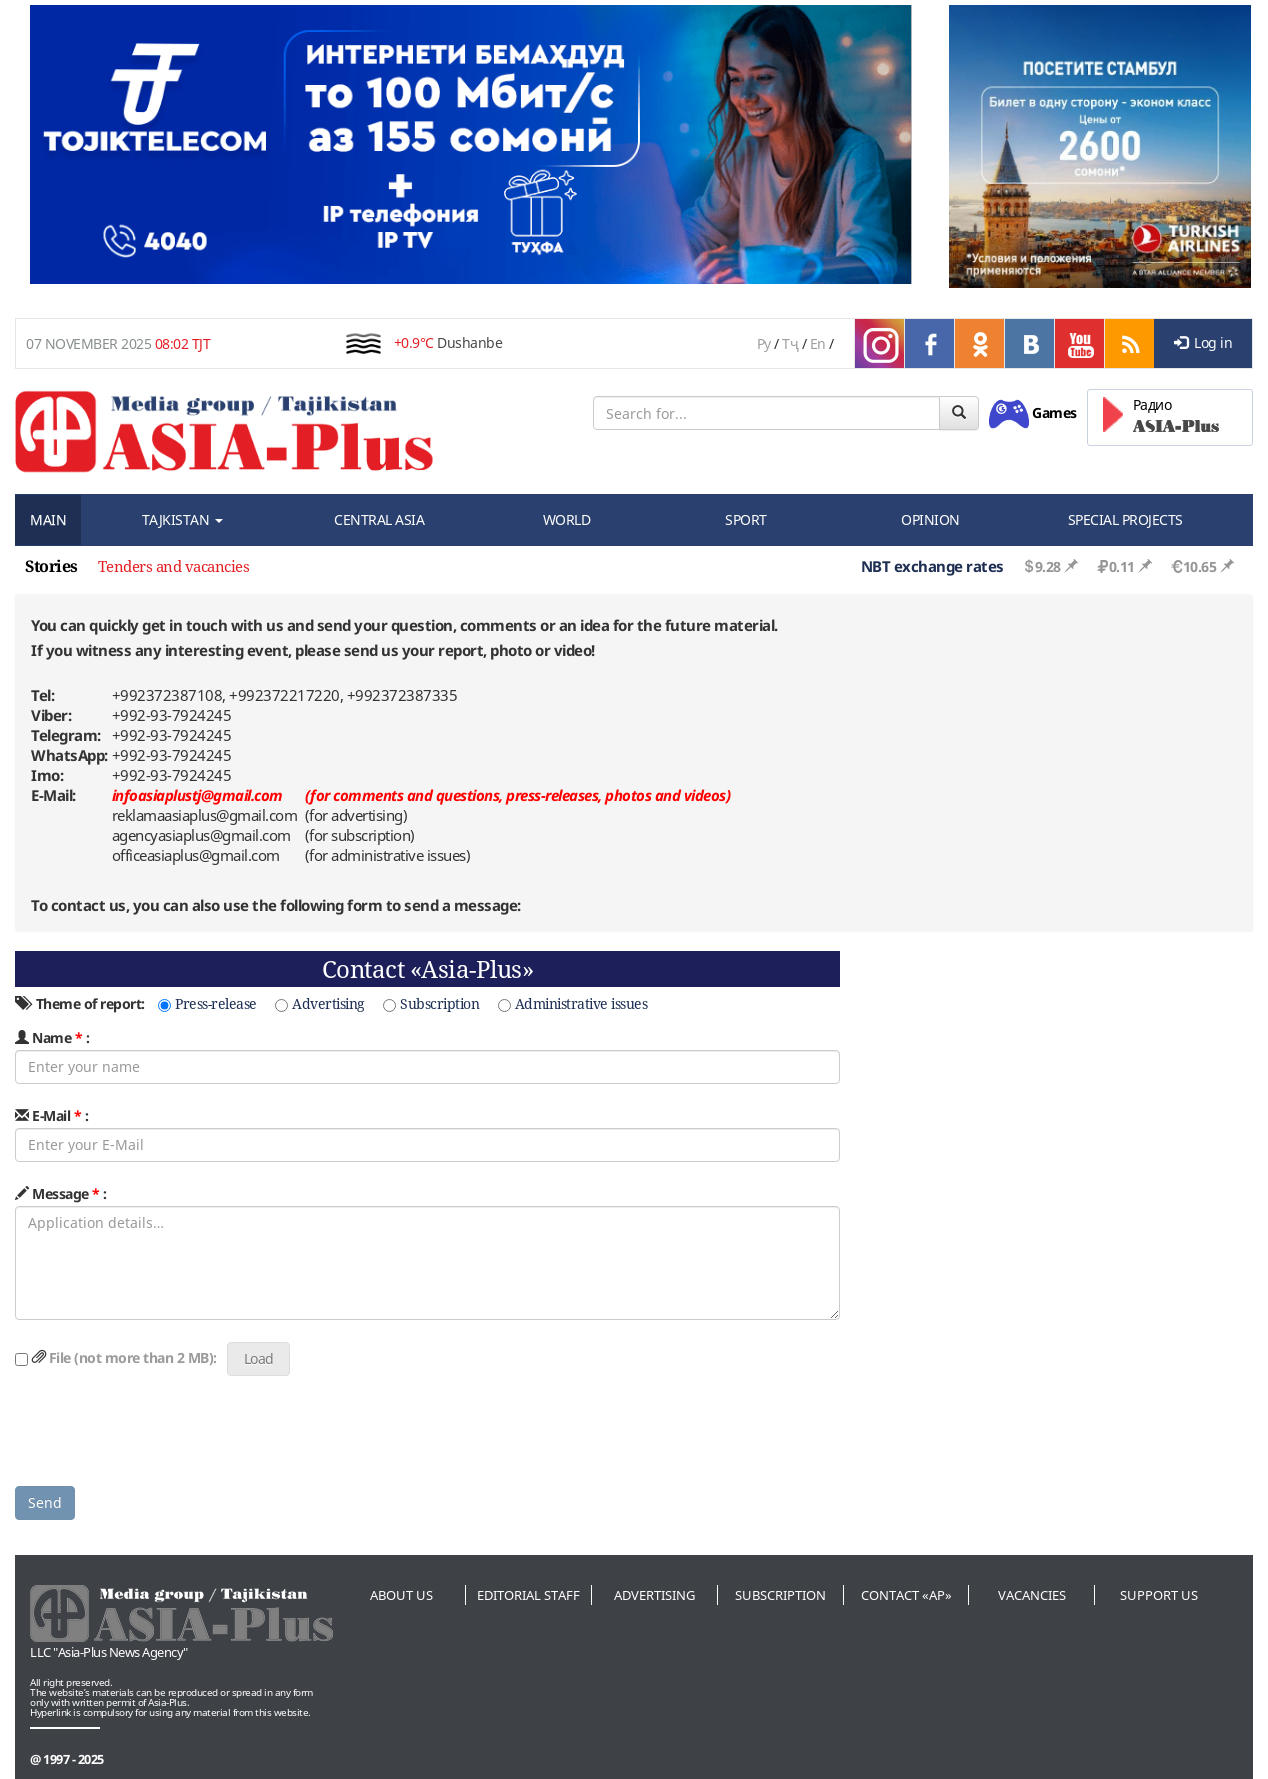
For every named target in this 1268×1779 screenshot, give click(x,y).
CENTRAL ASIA (379, 519)
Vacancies (1032, 1595)
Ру (764, 343)
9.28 (1041, 566)
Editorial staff (528, 1595)
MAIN (48, 519)
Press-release (207, 1003)
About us (401, 1595)
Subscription (431, 1003)
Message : (61, 1193)
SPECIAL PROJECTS (1125, 519)
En (818, 343)
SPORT (746, 519)
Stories (51, 566)
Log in (1203, 342)
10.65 (1193, 566)
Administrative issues (573, 1003)
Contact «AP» (906, 1595)
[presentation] (167, 1432)
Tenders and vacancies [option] (174, 566)
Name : (52, 1037)
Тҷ (790, 343)
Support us (1159, 1595)
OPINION (930, 519)
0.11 (1115, 566)
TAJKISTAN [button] (182, 519)
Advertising (320, 1003)
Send (45, 1502)
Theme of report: (80, 1003)
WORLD (567, 519)
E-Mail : (51, 1115)
